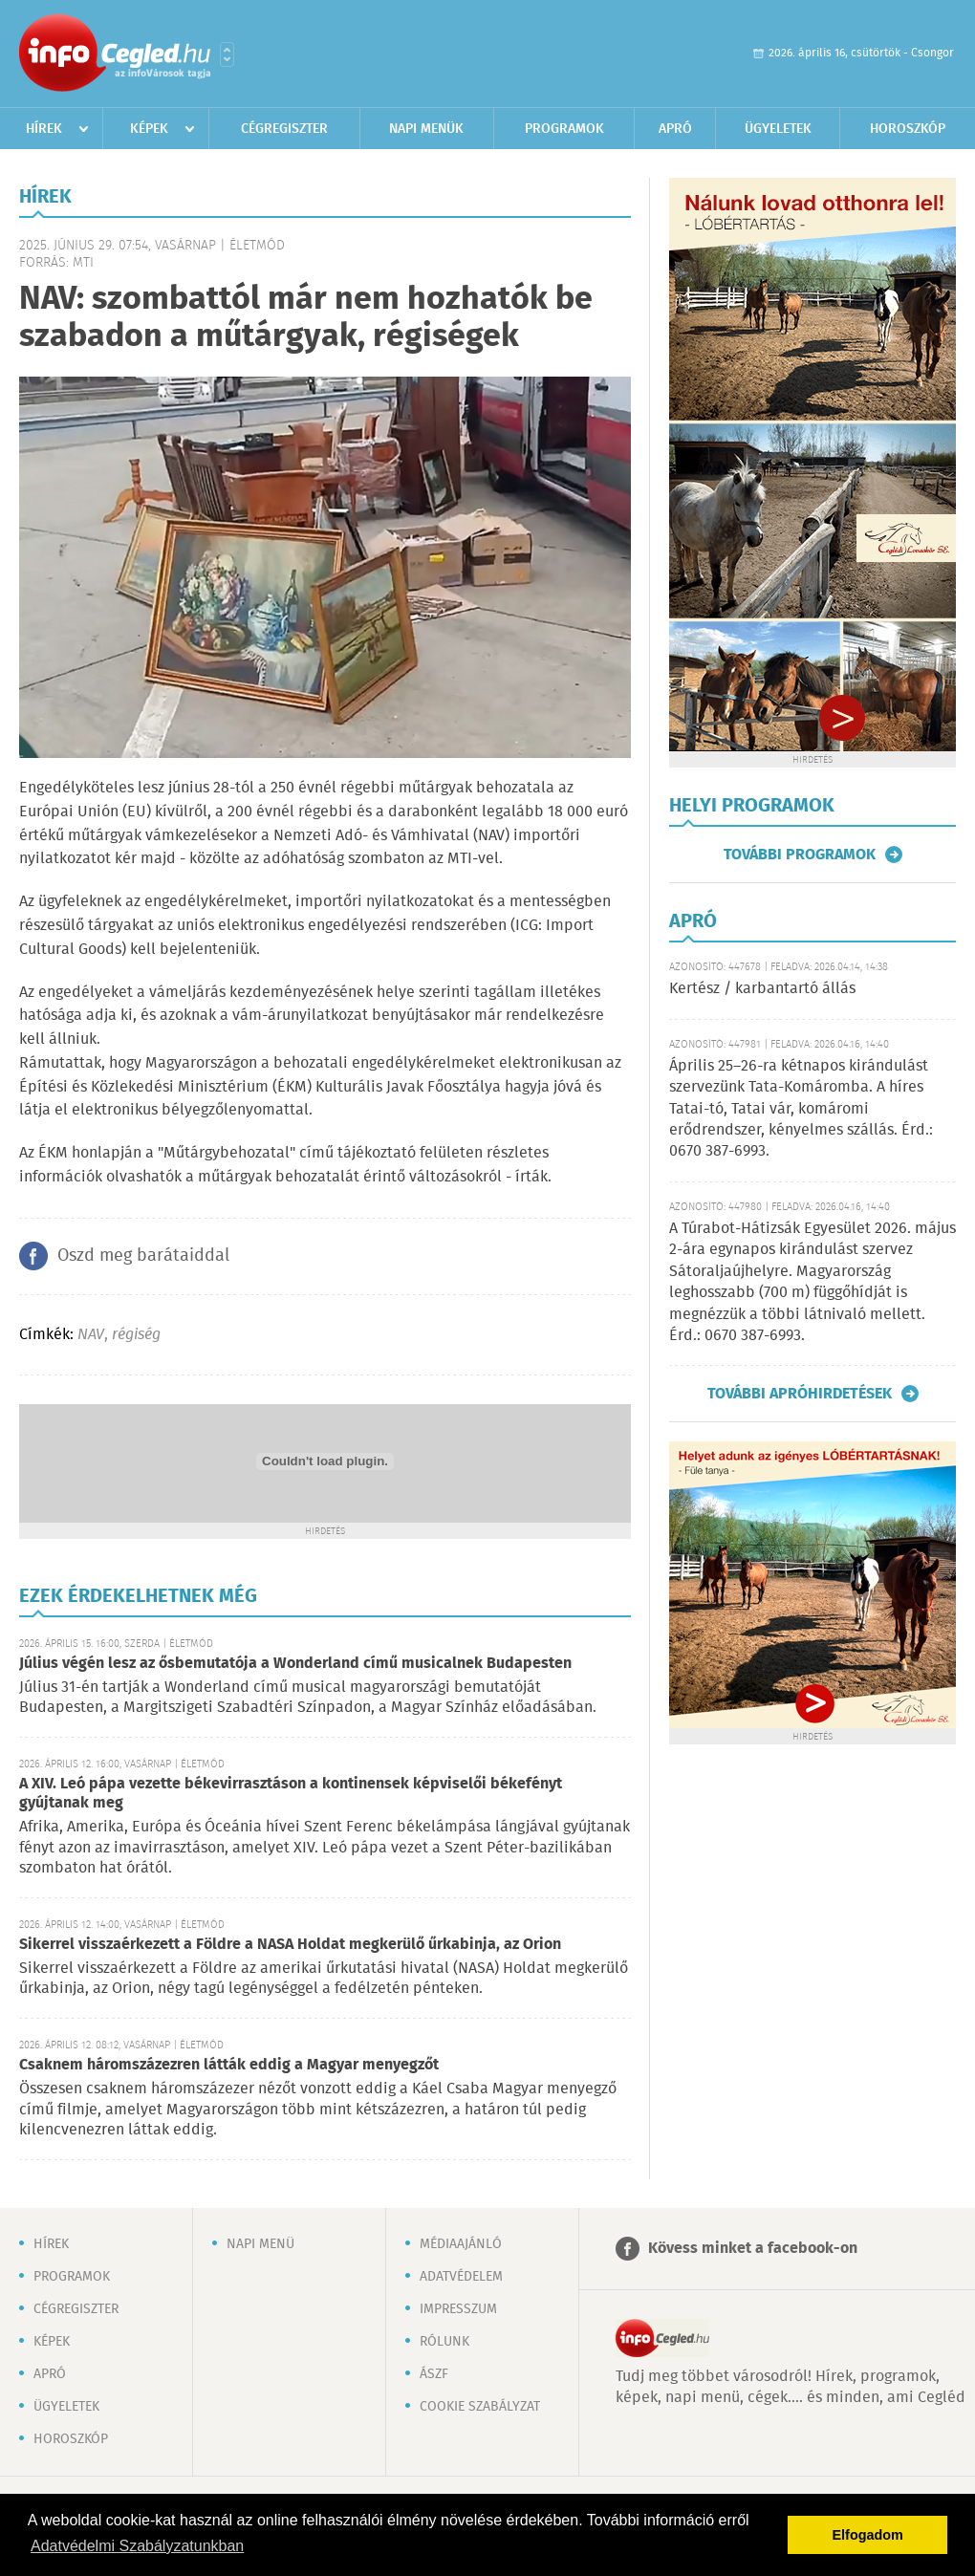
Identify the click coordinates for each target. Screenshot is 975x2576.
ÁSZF (434, 2374)
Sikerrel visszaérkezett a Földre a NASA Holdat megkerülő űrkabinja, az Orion (290, 1945)
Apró (675, 129)
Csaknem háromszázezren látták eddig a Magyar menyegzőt (229, 2065)
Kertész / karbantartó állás (762, 989)
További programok (800, 854)
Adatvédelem (461, 2276)
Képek (149, 129)
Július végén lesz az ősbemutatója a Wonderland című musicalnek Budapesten (295, 1664)
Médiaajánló (461, 2244)
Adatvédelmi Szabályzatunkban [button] (137, 2546)
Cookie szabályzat (480, 2406)
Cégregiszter (284, 129)
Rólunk (444, 2341)
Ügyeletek (778, 129)
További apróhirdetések (799, 1393)
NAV (90, 1335)
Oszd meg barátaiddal (143, 1256)
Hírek (44, 129)
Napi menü (260, 2244)
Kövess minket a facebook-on (752, 2249)
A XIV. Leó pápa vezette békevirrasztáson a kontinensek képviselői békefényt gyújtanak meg (290, 1793)
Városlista (227, 54)
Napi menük (426, 129)
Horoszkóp (907, 129)
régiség (136, 1335)
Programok (564, 129)
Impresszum (458, 2309)
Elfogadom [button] (868, 2535)
